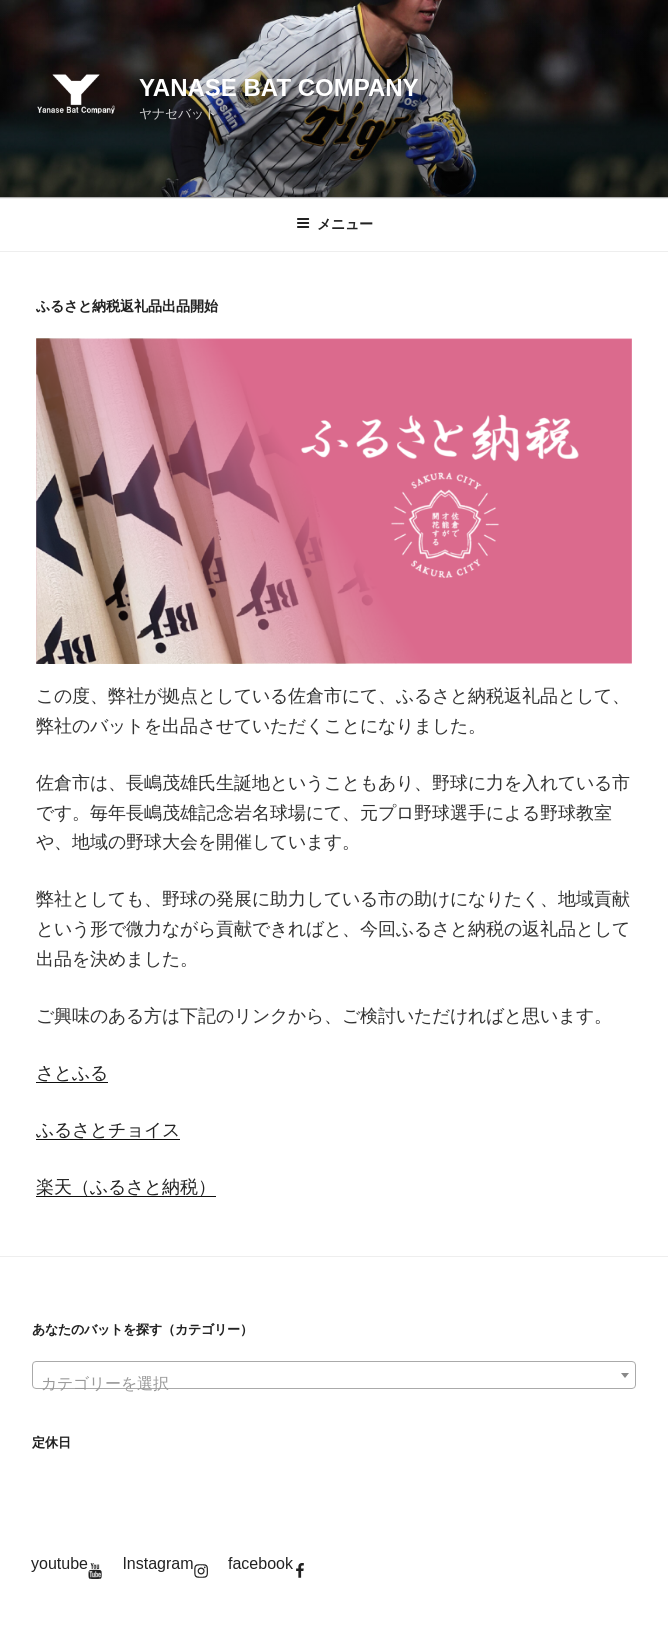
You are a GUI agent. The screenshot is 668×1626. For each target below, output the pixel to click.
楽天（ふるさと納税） (126, 1187)
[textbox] (334, 1384)
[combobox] (334, 1375)
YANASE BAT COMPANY (279, 87)
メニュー (334, 224)
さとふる (72, 1073)
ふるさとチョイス (108, 1130)
